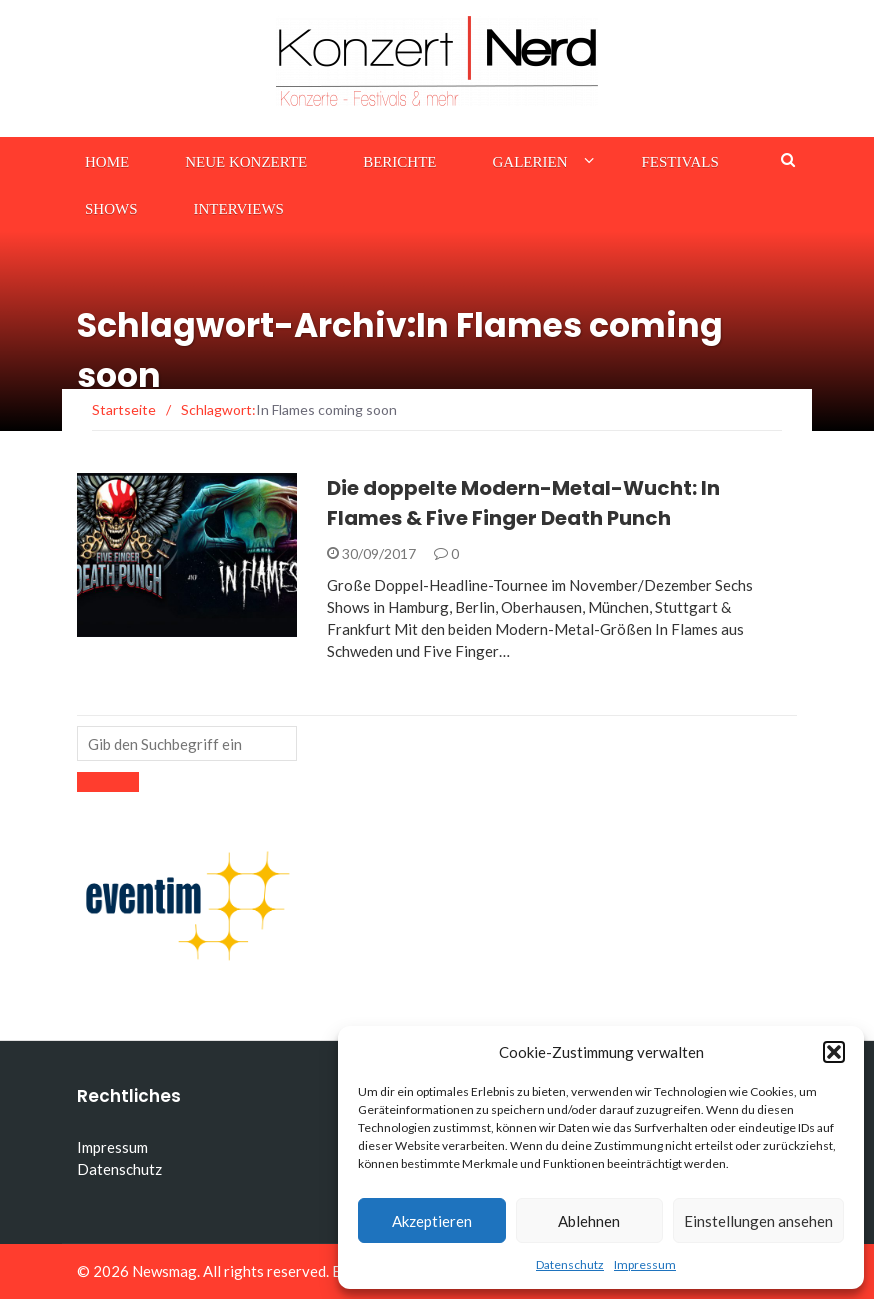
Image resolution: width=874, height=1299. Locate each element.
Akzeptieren (432, 1221)
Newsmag (164, 1271)
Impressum (645, 1264)
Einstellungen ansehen (758, 1221)
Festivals (680, 162)
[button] (834, 1052)
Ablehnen (589, 1221)
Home (107, 162)
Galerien (530, 162)
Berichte (399, 162)
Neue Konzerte (246, 162)
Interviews (239, 209)
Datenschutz (570, 1264)
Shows (111, 209)
